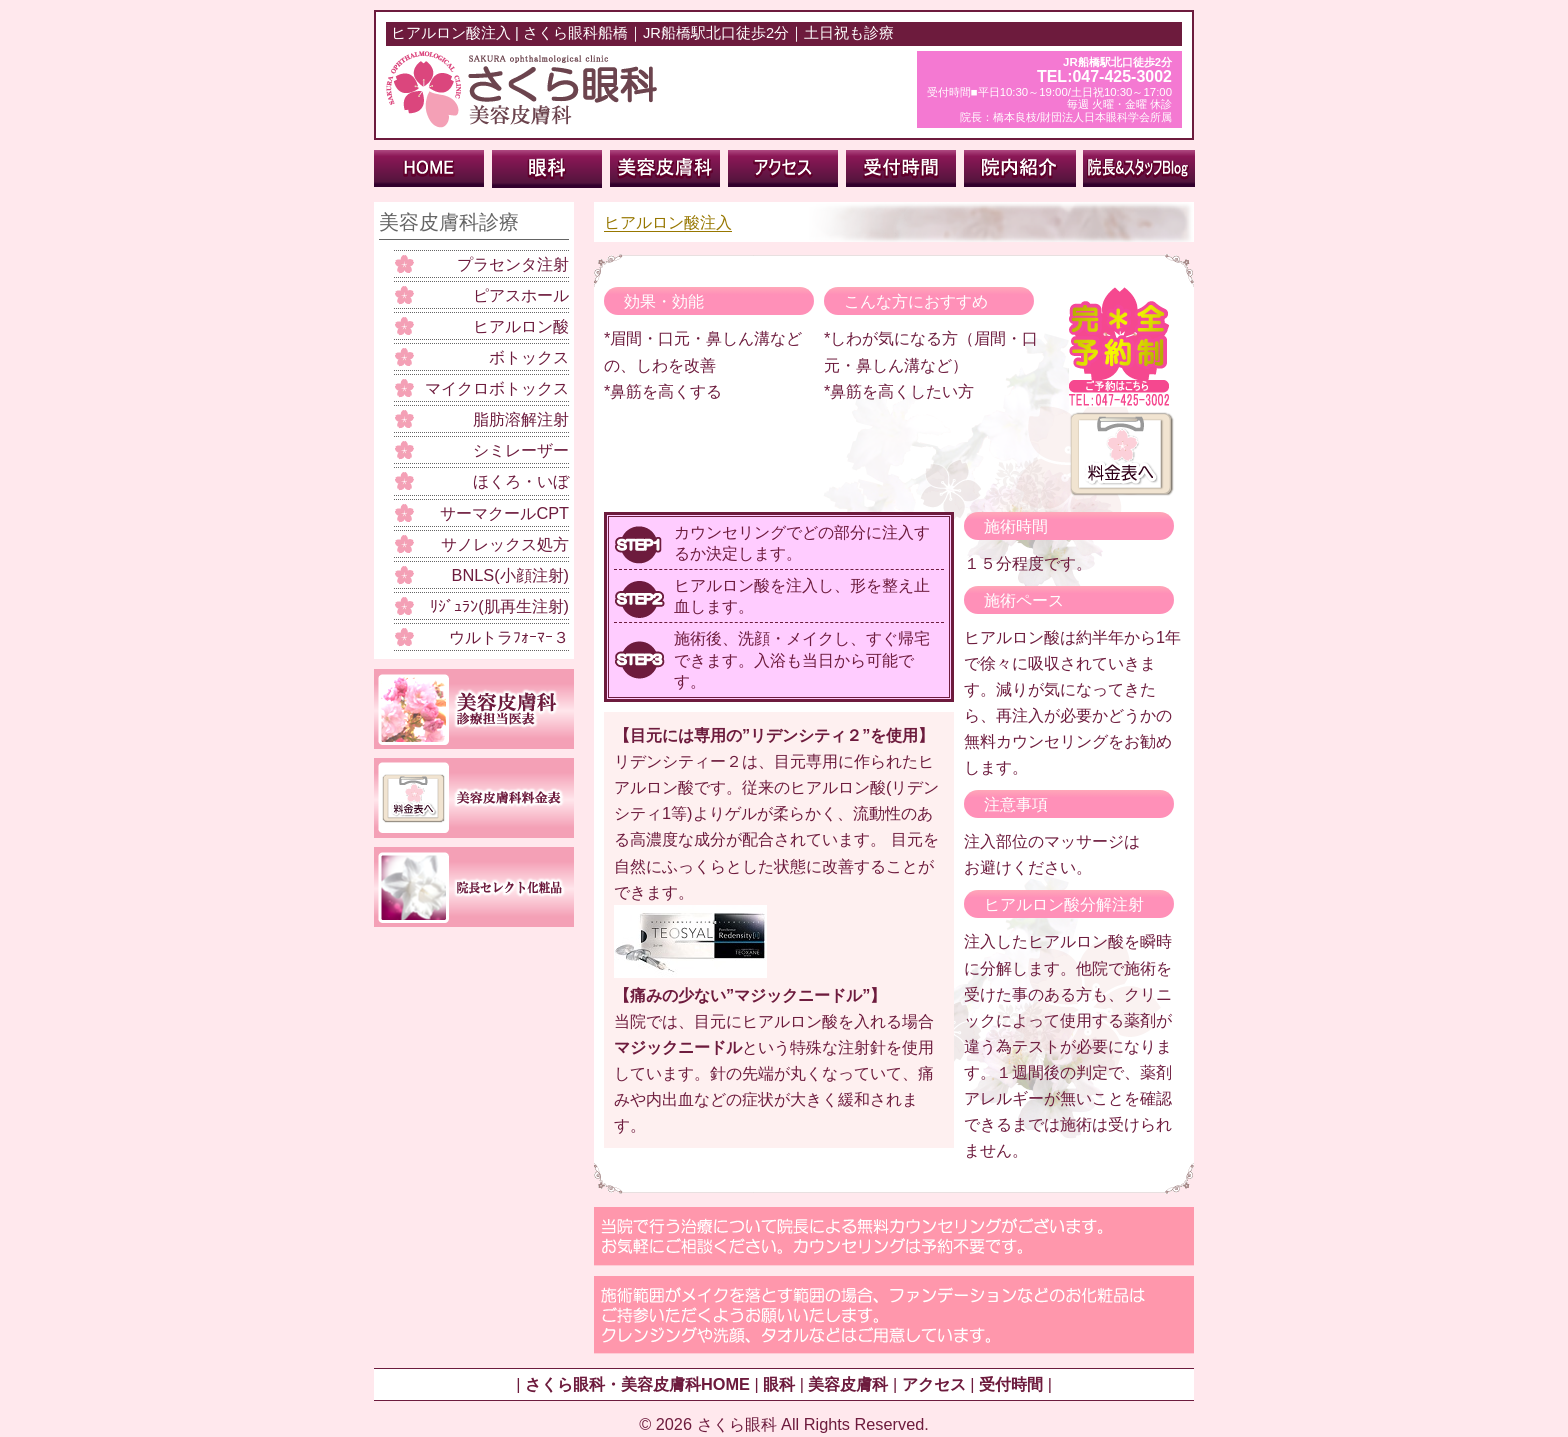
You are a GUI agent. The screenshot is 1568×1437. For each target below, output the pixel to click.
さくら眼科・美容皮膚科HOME (637, 1384)
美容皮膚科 (848, 1384)
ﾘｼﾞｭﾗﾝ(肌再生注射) (499, 606)
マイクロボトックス (497, 388)
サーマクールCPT (504, 513)
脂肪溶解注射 (521, 419)
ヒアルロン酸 (521, 326)
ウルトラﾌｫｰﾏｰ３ (509, 637)
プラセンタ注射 (513, 264)
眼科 (779, 1384)
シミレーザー (521, 450)
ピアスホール (521, 295)
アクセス (934, 1384)
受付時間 (1011, 1384)
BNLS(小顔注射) (510, 575)
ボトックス (529, 357)
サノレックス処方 (505, 544)
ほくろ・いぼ (521, 481)
